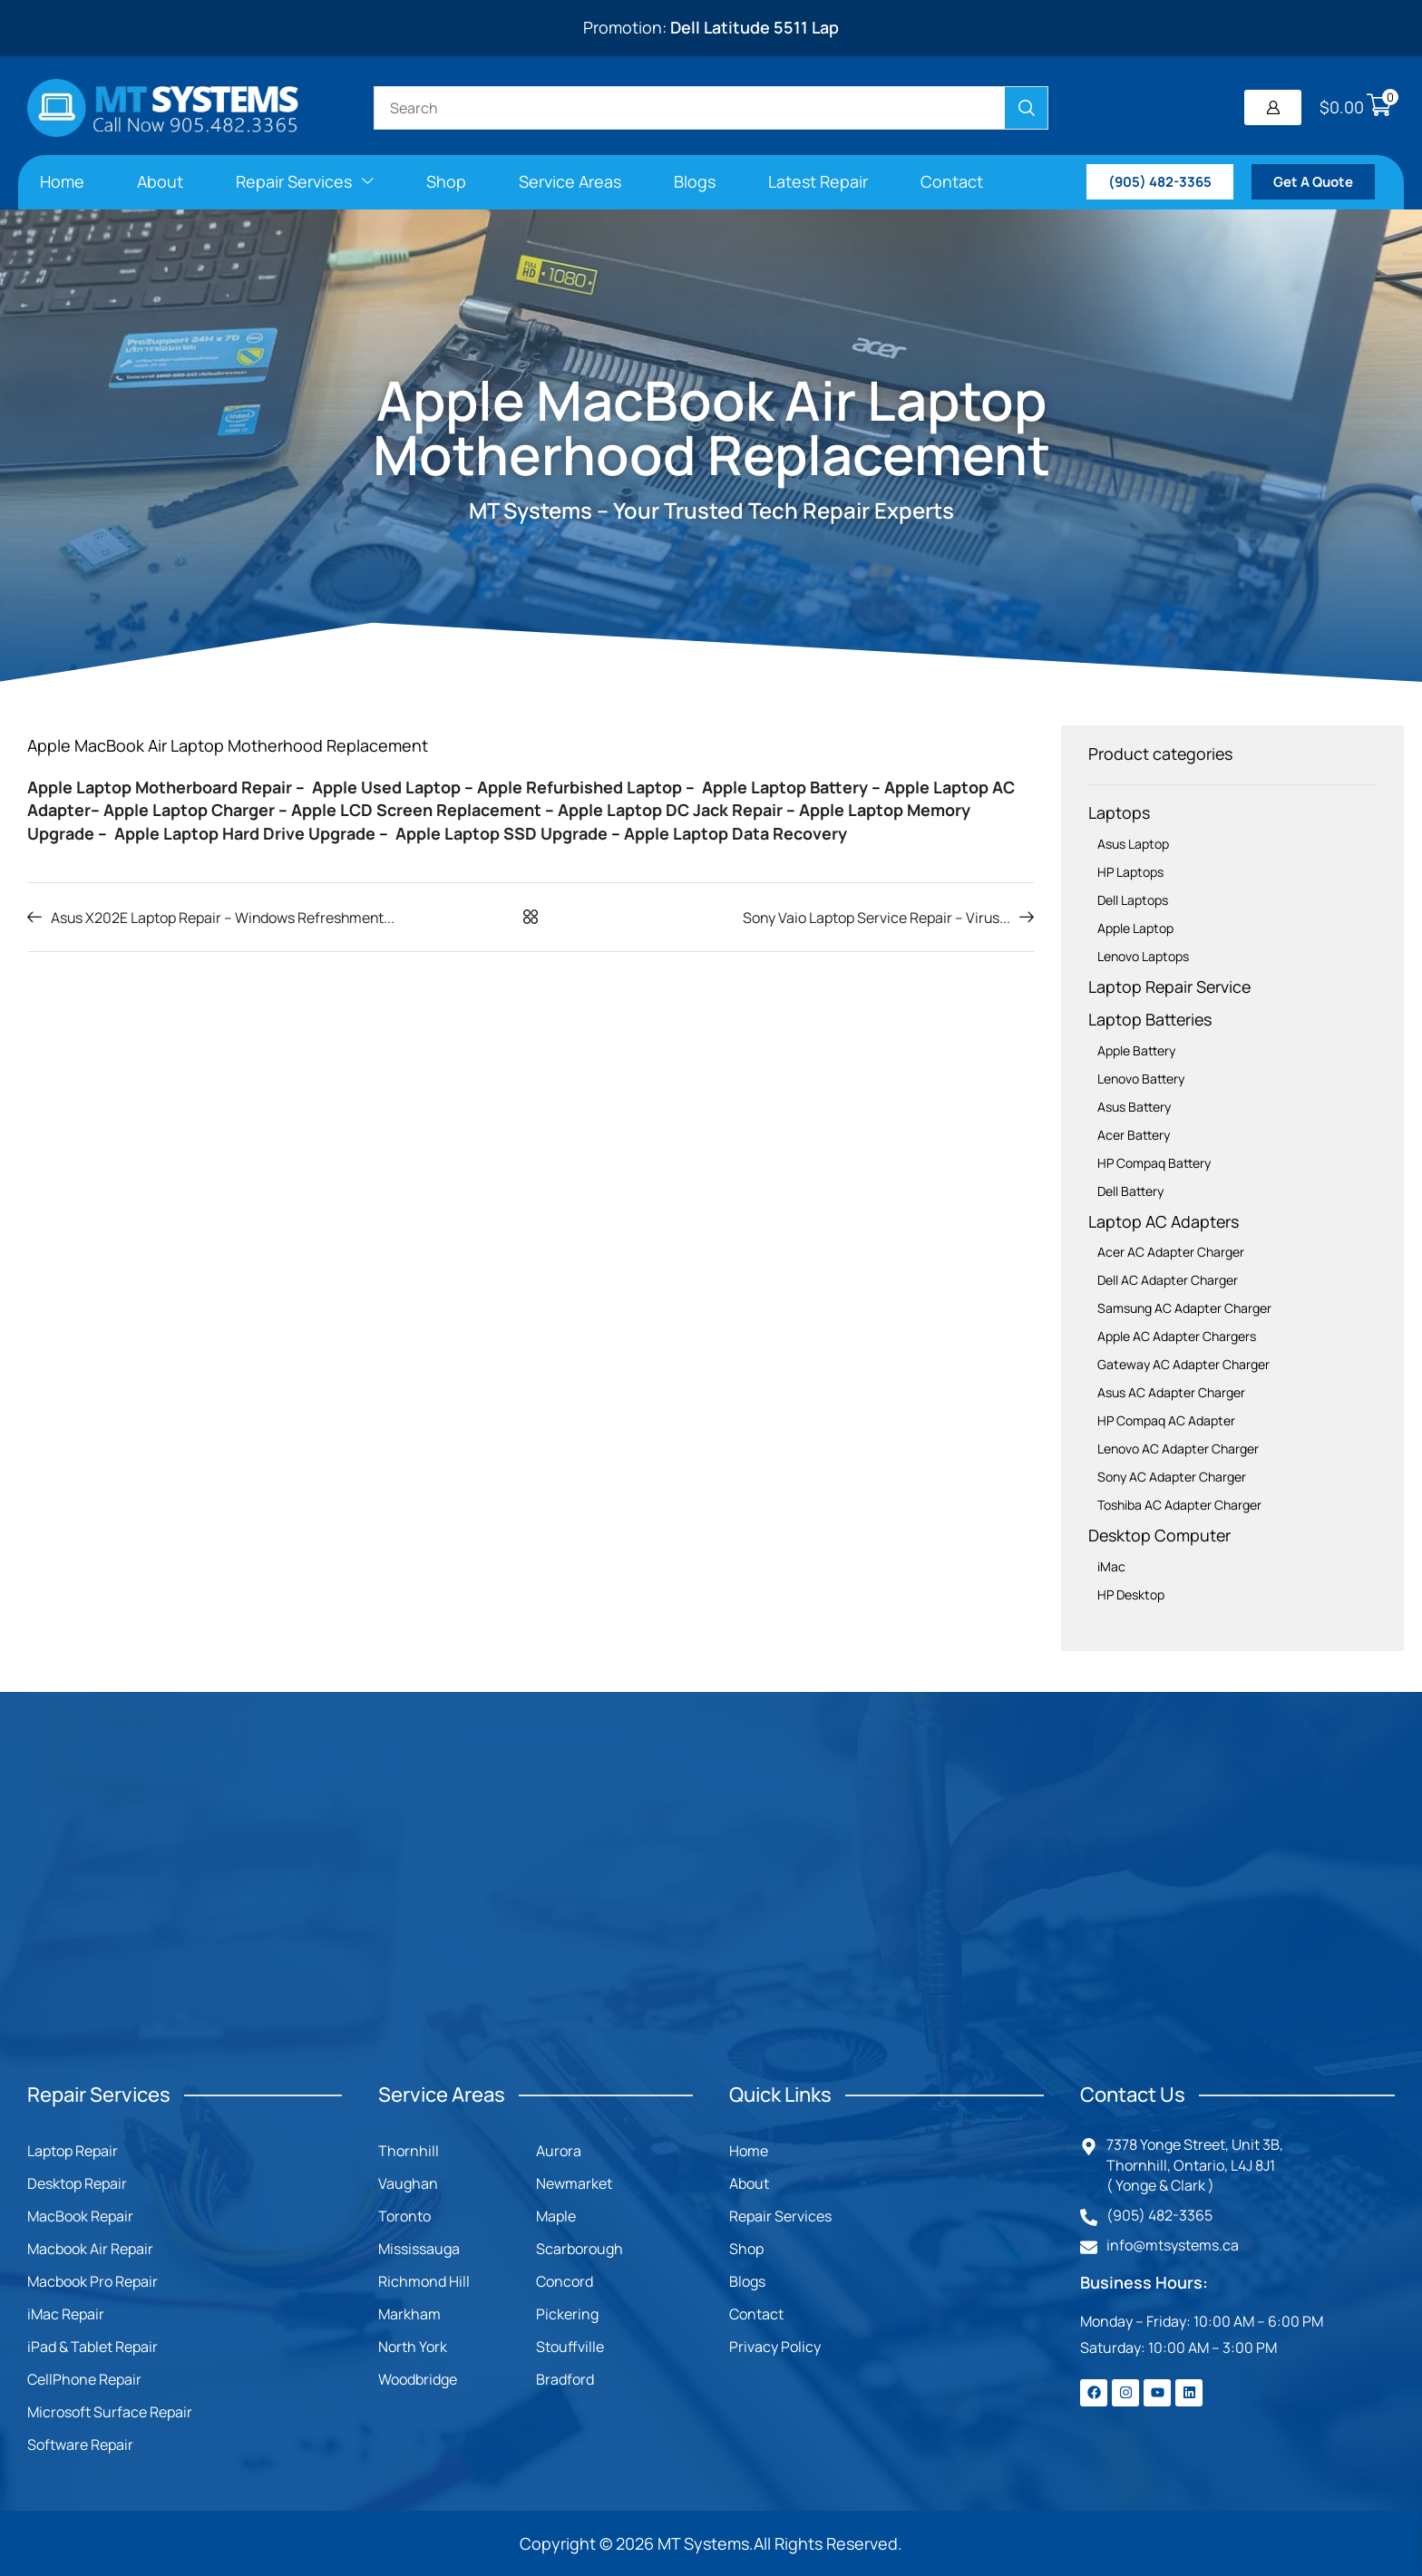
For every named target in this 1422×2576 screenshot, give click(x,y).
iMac (1111, 1566)
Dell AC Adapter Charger (1167, 1279)
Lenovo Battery (1140, 1078)
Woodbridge (417, 2379)
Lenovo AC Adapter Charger (1178, 1448)
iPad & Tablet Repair (92, 2347)
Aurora (558, 2151)
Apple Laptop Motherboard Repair (159, 787)
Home (748, 2151)
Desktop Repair (77, 2183)
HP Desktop (1130, 1594)
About (749, 2183)
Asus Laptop (1133, 843)
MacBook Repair (80, 2216)
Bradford (565, 2379)
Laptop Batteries (1150, 1019)
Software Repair (80, 2444)
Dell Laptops (1132, 900)
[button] (1272, 107)
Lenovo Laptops (1143, 956)
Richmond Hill (424, 2281)
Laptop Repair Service (1169, 986)
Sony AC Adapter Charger (1171, 1476)
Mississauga (419, 2249)
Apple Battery (1136, 1050)
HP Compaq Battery (1154, 1162)
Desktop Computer (1159, 1535)
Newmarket (574, 2183)
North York (412, 2347)
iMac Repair (65, 2314)
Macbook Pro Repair (92, 2281)
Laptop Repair (72, 2151)
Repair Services (780, 2216)
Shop (746, 2249)
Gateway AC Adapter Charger (1183, 1364)
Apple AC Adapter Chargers (1176, 1336)
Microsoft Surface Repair (109, 2412)
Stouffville (570, 2347)
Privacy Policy (775, 2347)
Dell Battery (1130, 1191)
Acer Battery (1133, 1134)
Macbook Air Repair (90, 2249)
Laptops (1119, 812)
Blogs (747, 2281)
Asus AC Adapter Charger (1171, 1392)
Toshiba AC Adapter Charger (1179, 1504)
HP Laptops (1130, 871)
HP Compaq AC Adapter (1166, 1420)
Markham (409, 2314)
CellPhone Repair (84, 2379)
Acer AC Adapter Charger (1170, 1251)
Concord (564, 2281)
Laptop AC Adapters (1163, 1221)
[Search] (1026, 108)
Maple (556, 2216)
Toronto (404, 2216)
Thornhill (408, 2151)
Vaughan (408, 2183)
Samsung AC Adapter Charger (1184, 1308)
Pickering (567, 2314)
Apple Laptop (1135, 928)
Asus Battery (1134, 1106)
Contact (756, 2314)
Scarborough (579, 2249)
